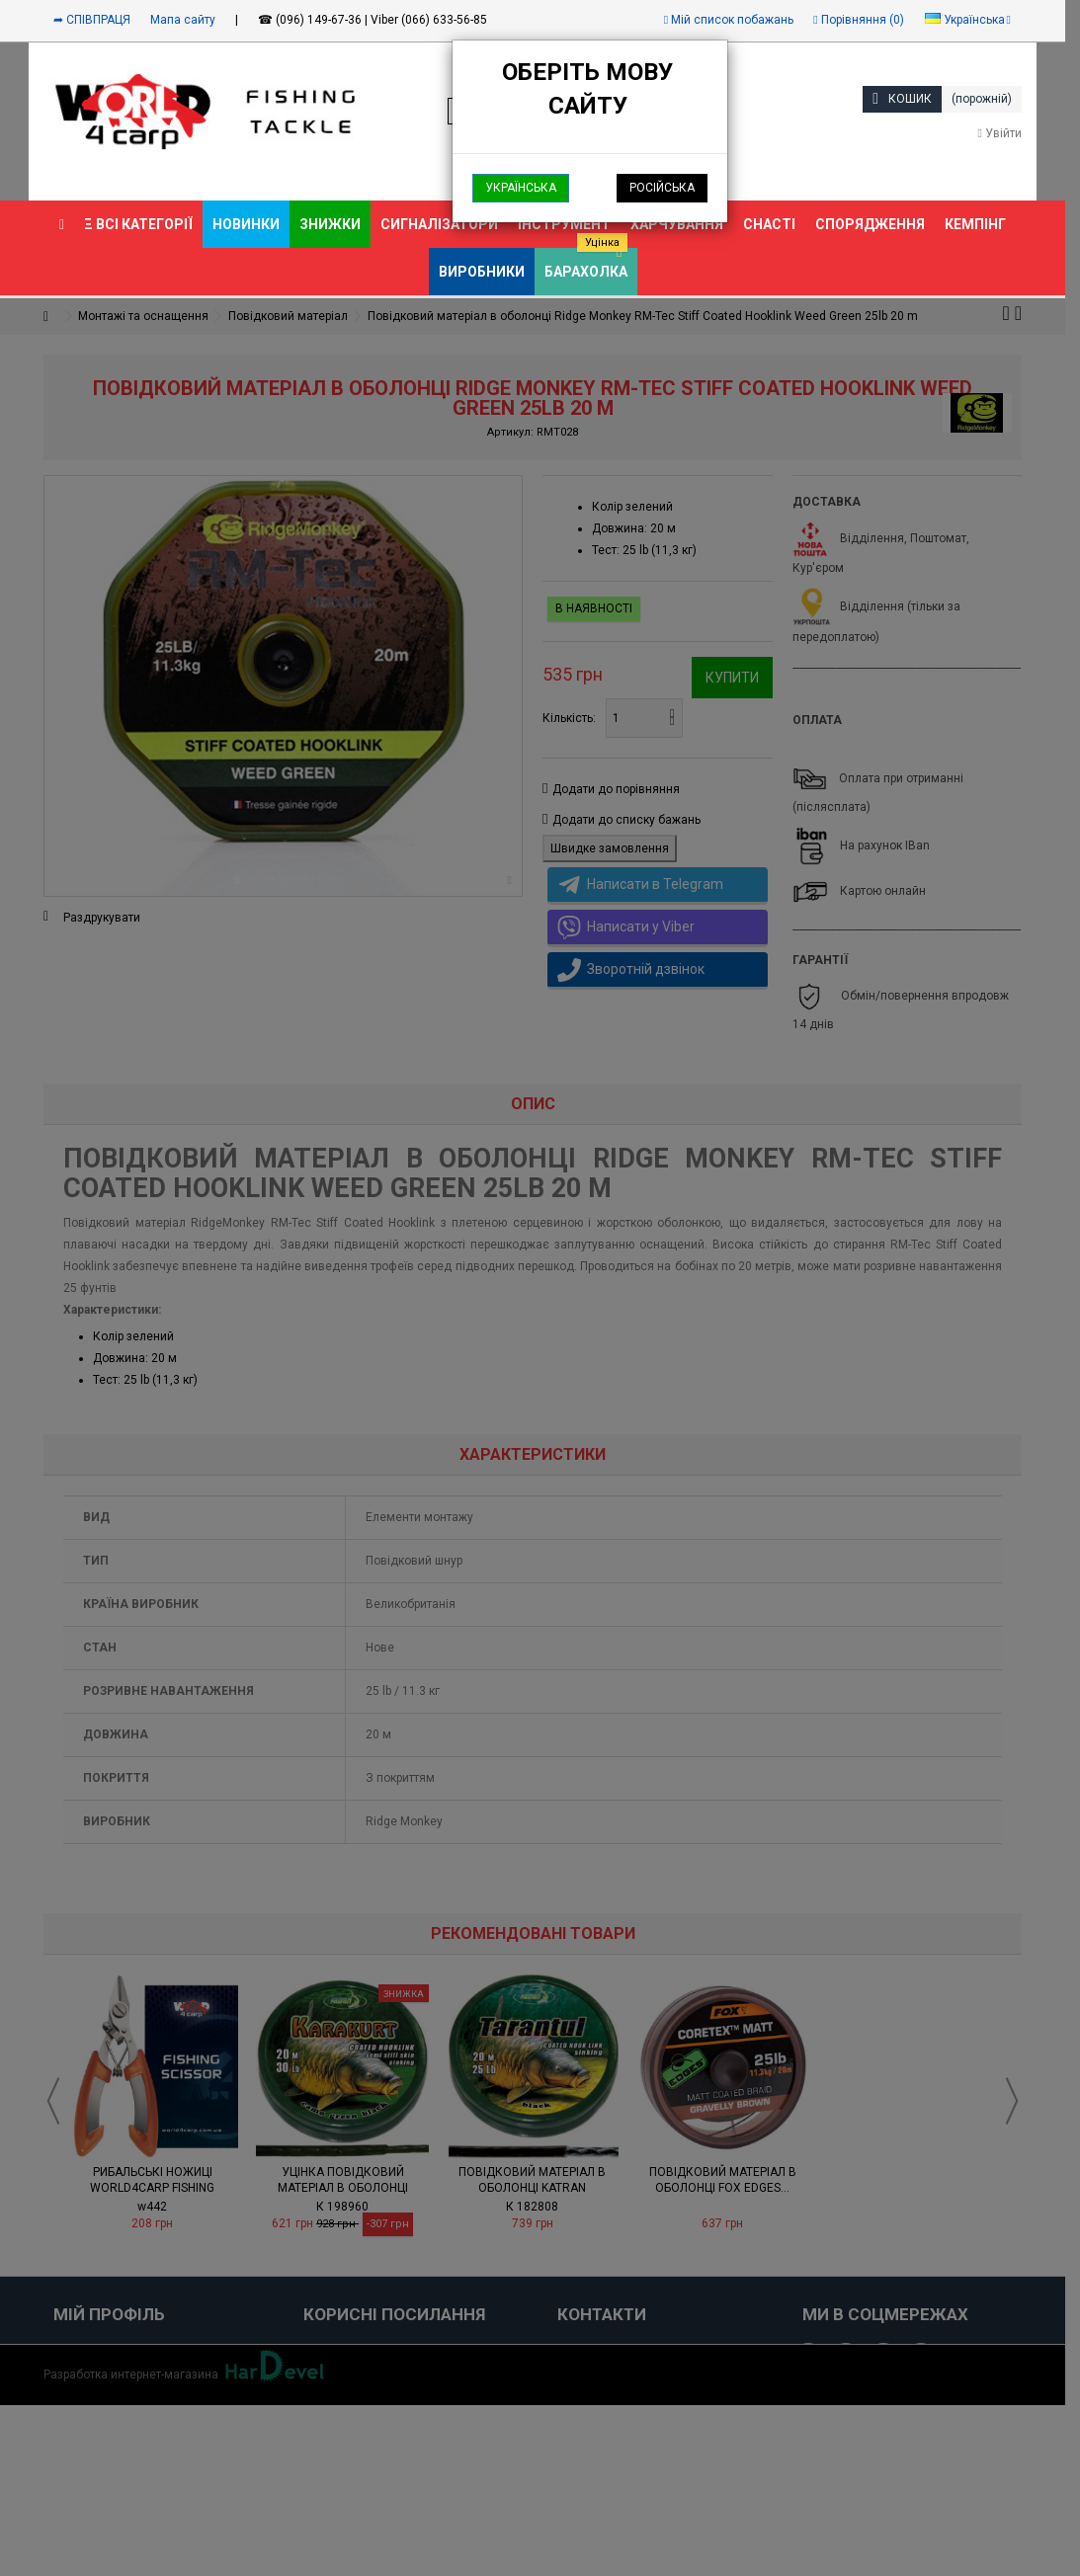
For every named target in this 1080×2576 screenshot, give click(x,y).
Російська (662, 188)
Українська (520, 188)
